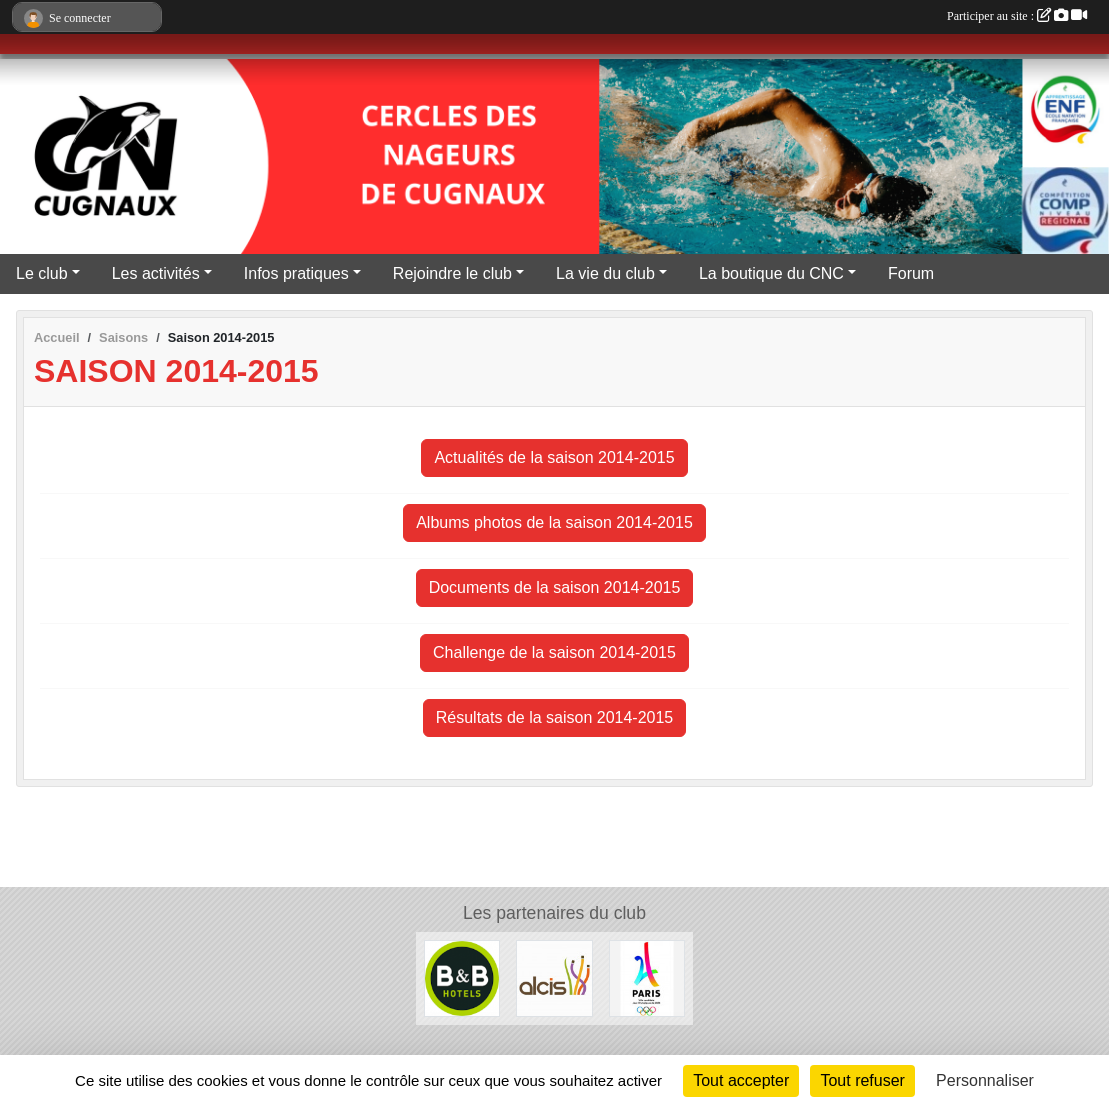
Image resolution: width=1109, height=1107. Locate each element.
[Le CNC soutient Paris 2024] (647, 977)
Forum (911, 273)
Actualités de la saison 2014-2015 (554, 457)
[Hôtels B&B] (462, 977)
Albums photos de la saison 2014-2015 (554, 522)
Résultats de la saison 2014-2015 (555, 717)
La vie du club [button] (605, 273)
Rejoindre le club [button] (452, 273)
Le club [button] (42, 273)
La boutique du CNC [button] (771, 273)
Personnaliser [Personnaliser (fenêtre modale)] (985, 1080)
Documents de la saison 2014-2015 (555, 587)
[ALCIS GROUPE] (554, 977)
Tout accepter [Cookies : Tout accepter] (741, 1080)
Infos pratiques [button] (296, 273)
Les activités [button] (156, 273)
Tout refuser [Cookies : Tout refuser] (862, 1080)
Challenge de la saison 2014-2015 (554, 652)
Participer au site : (1017, 16)
